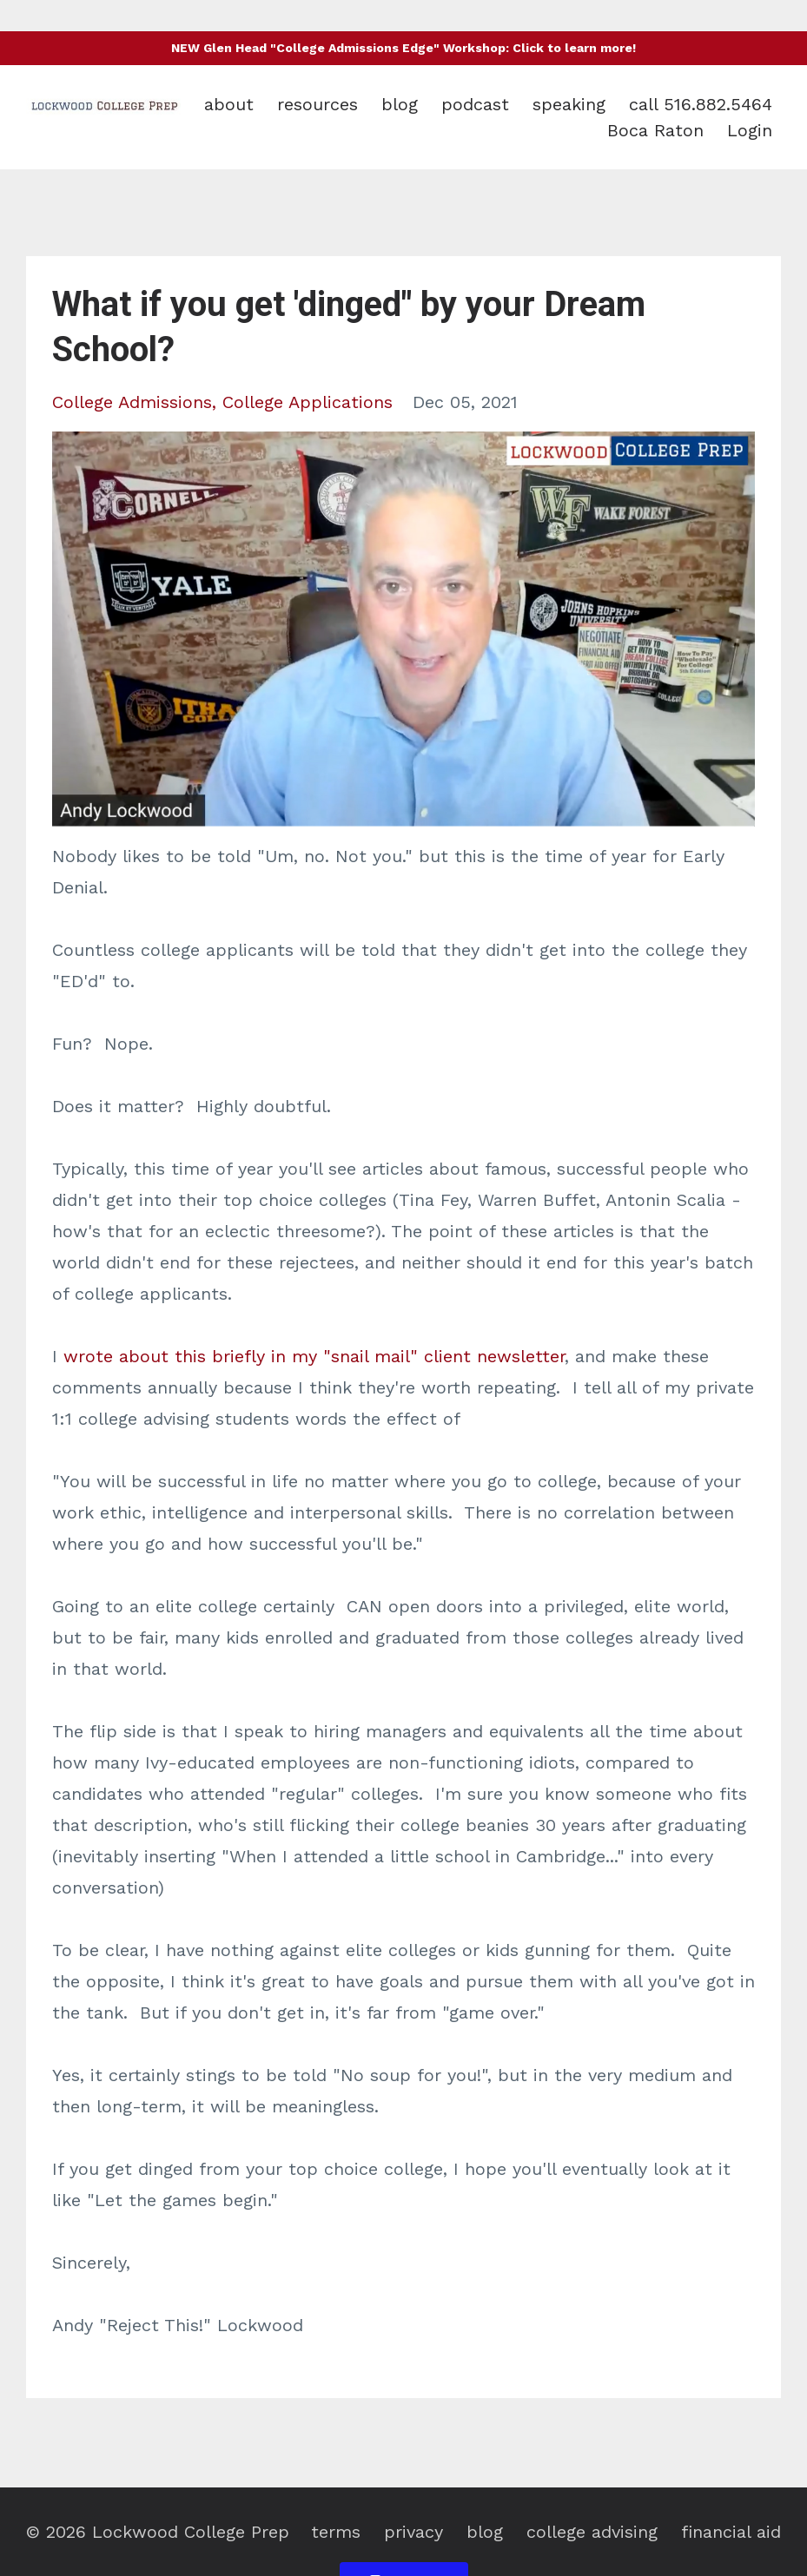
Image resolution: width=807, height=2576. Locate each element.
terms (336, 2531)
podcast (475, 104)
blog (399, 104)
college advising (592, 2531)
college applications (307, 402)
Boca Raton (655, 130)
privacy (413, 2531)
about (229, 104)
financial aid (731, 2531)
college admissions (132, 402)
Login (749, 130)
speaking (568, 104)
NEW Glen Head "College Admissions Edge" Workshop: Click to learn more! (403, 48)
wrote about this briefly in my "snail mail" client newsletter (314, 1356)
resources (317, 104)
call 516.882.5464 (700, 104)
